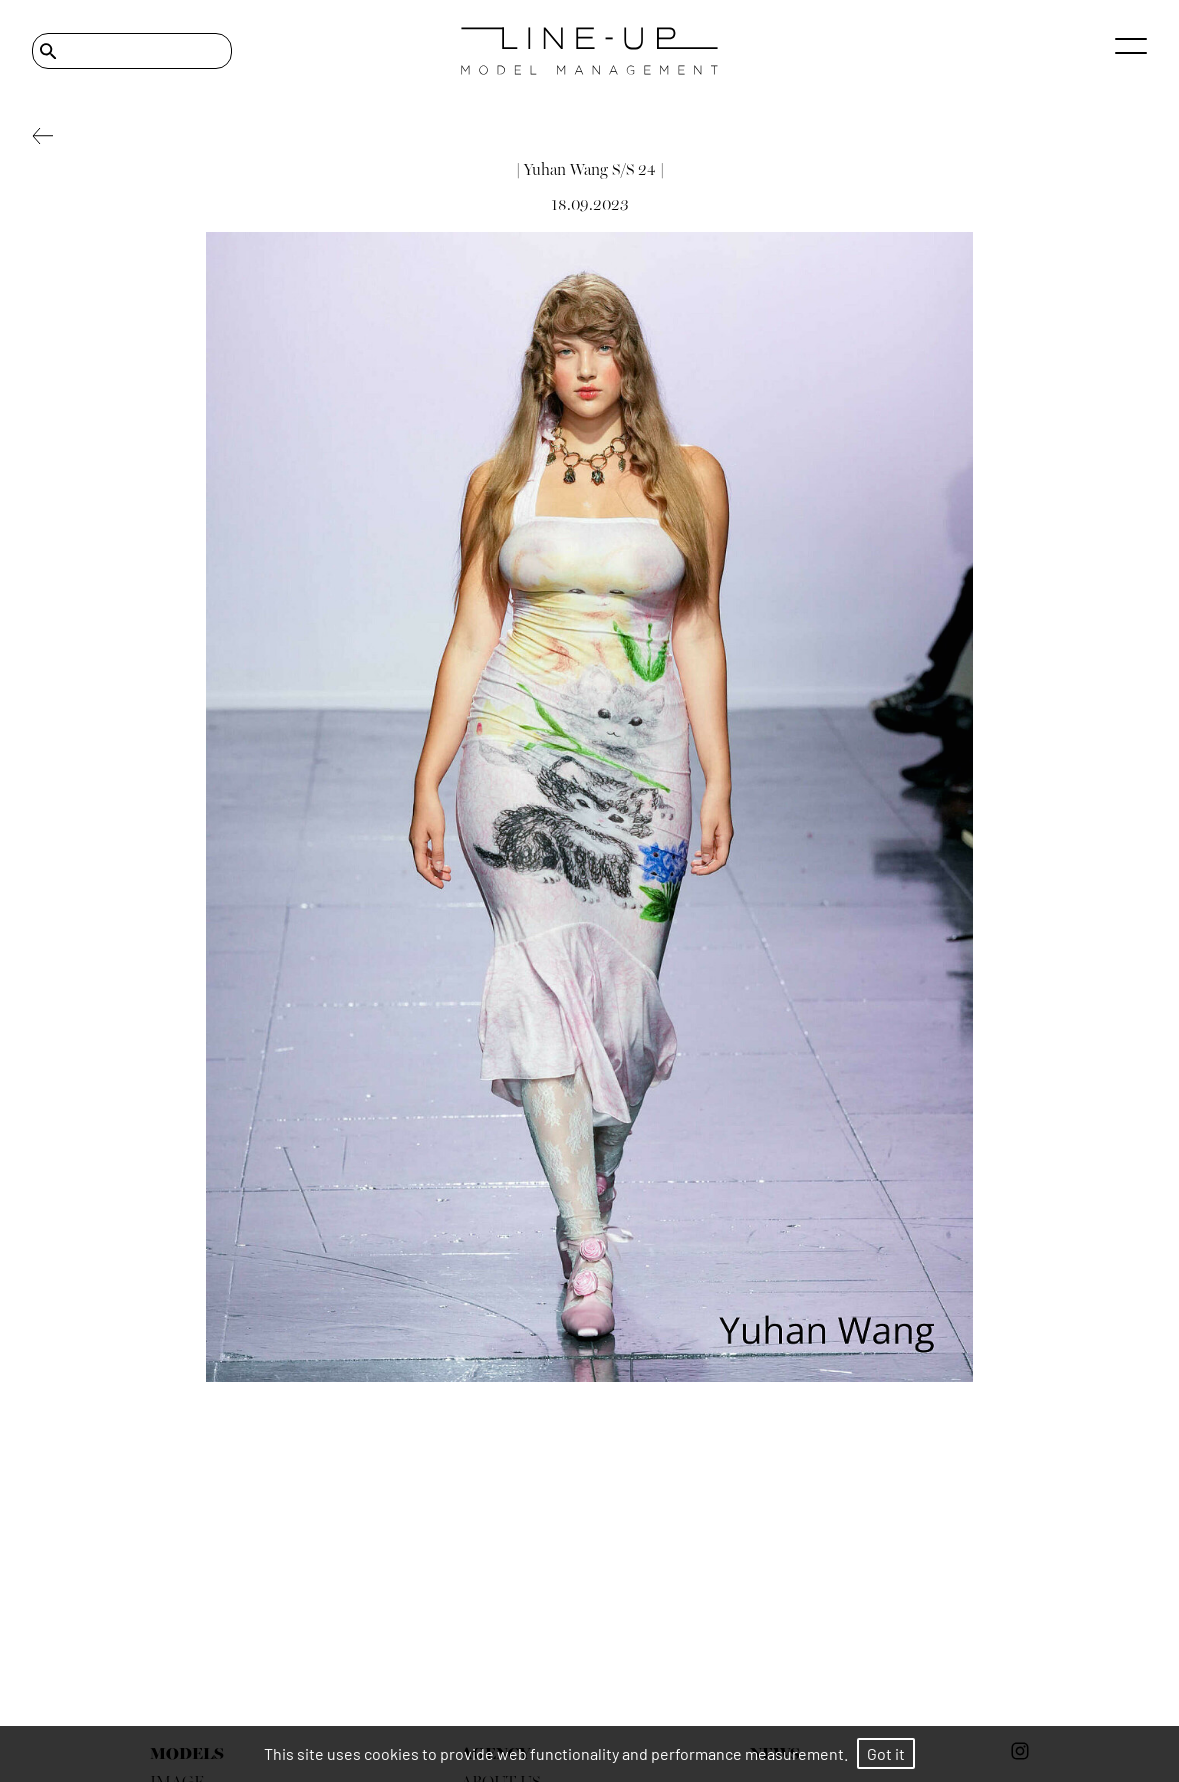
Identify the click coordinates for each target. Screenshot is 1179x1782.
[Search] (132, 51)
